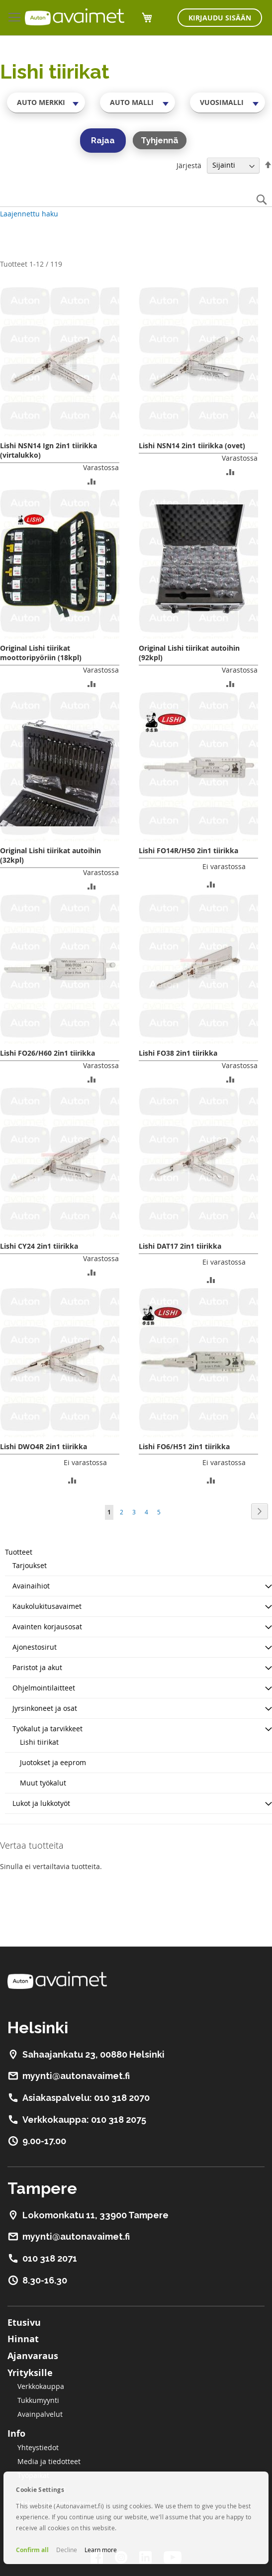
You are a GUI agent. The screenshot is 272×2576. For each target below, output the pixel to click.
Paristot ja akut (37, 1667)
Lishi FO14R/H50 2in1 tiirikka (188, 850)
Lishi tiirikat (39, 1742)
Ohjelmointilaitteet (43, 1687)
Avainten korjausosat (47, 1626)
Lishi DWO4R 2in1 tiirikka (43, 1446)
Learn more (101, 2550)
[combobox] (46, 102)
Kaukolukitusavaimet (47, 1606)
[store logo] (74, 16)
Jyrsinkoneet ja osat (44, 1708)
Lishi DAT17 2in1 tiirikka (180, 1246)
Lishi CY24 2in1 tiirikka (39, 1246)
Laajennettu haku (29, 213)
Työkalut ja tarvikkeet (47, 1728)
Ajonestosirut (34, 1647)
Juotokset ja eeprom (53, 1762)
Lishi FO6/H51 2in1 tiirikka (184, 1446)
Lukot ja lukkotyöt (41, 1803)
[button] (91, 481)
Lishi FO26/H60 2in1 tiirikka (47, 1053)
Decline (66, 2550)
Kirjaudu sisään (219, 17)
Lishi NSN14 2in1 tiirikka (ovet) (192, 445)
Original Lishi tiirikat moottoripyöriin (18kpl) (41, 652)
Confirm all (32, 2550)
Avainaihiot (31, 1585)
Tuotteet (18, 1552)
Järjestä (189, 165)
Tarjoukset (29, 1565)
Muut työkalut (43, 1782)
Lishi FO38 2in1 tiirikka (178, 1053)
